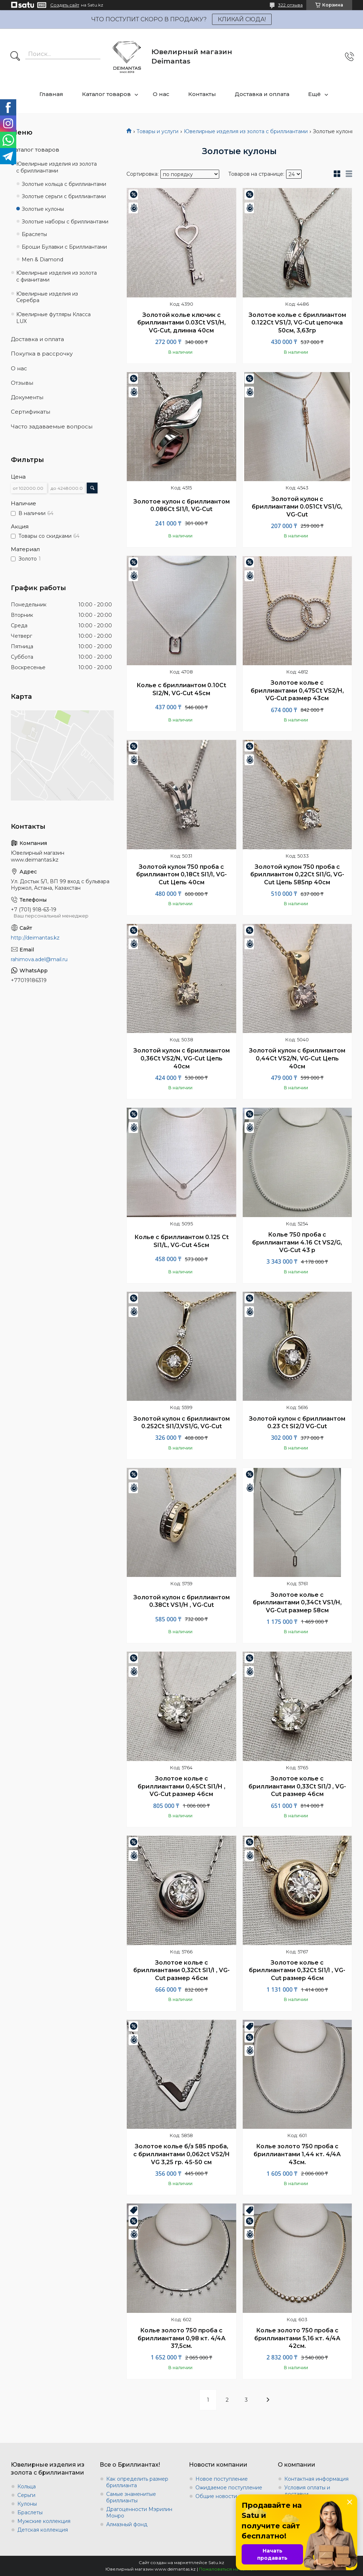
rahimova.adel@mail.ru (39, 959)
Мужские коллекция (43, 2521)
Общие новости (216, 2496)
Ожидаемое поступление (228, 2487)
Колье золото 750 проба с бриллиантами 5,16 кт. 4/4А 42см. (297, 2338)
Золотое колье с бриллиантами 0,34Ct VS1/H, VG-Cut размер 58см (297, 1602)
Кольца (26, 2486)
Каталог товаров (106, 94)
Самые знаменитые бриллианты (131, 2497)
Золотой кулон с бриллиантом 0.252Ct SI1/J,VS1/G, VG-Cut (181, 1422)
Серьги (26, 2495)
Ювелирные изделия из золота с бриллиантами (246, 131)
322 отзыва (290, 5)
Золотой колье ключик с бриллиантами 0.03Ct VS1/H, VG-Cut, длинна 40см (181, 322)
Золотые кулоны (43, 209)
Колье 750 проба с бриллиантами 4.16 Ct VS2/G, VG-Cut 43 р (297, 1242)
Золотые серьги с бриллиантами (64, 196)
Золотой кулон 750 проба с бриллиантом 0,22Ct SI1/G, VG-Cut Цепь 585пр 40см (297, 874)
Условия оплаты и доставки (307, 2490)
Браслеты (34, 234)
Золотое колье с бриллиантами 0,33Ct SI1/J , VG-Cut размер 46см (297, 1786)
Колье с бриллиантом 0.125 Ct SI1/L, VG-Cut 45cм (181, 1241)
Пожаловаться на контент (228, 2569)
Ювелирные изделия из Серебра (47, 297)
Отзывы (22, 382)
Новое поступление (221, 2479)
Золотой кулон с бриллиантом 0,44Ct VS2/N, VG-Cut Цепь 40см (297, 1058)
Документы (27, 397)
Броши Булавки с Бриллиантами (64, 247)
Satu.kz (216, 2562)
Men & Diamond (42, 259)
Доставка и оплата (262, 94)
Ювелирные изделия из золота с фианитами (56, 276)
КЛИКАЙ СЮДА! (242, 19)
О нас (161, 94)
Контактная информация (316, 2479)
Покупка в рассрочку (42, 353)
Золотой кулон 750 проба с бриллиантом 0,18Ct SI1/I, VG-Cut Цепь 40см (181, 874)
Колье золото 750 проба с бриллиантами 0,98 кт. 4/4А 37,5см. (181, 2338)
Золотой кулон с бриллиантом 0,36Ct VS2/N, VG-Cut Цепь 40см (181, 1058)
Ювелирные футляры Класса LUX (53, 317)
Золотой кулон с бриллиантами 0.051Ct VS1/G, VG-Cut (297, 507)
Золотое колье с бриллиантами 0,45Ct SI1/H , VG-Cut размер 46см (181, 1786)
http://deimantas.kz (35, 937)
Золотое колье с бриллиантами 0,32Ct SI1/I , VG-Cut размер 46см (181, 1970)
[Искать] (15, 57)
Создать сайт (64, 5)
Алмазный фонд (126, 2524)
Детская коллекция (42, 2530)
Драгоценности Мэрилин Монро (139, 2512)
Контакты (202, 94)
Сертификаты (30, 411)
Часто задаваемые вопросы (51, 426)
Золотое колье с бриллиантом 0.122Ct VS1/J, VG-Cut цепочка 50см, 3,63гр (297, 322)
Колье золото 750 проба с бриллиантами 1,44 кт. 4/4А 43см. (297, 2154)
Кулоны (27, 2504)
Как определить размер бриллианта (137, 2482)
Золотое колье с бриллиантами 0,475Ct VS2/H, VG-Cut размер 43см (297, 690)
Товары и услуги (157, 131)
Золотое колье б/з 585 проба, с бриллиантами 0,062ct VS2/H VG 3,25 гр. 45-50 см (181, 2154)
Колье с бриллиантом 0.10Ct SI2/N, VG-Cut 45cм (181, 689)
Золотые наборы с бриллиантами (65, 221)
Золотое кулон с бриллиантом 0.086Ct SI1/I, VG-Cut (181, 505)
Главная (51, 94)
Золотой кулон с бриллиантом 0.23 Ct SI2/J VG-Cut (297, 1422)
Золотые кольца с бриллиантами (64, 184)
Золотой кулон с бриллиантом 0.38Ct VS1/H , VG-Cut (181, 1601)
